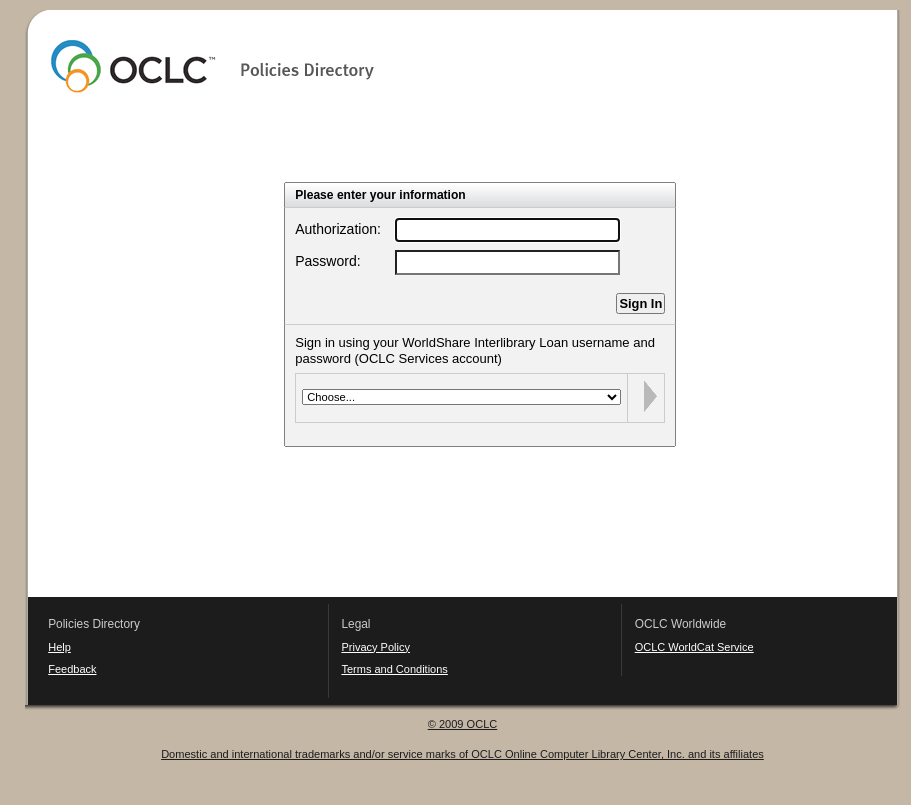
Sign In (640, 303)
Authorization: (338, 229)
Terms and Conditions (394, 669)
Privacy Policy (375, 647)
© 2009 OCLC (463, 724)
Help (59, 647)
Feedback (72, 669)
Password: (327, 261)
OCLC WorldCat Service (694, 647)
